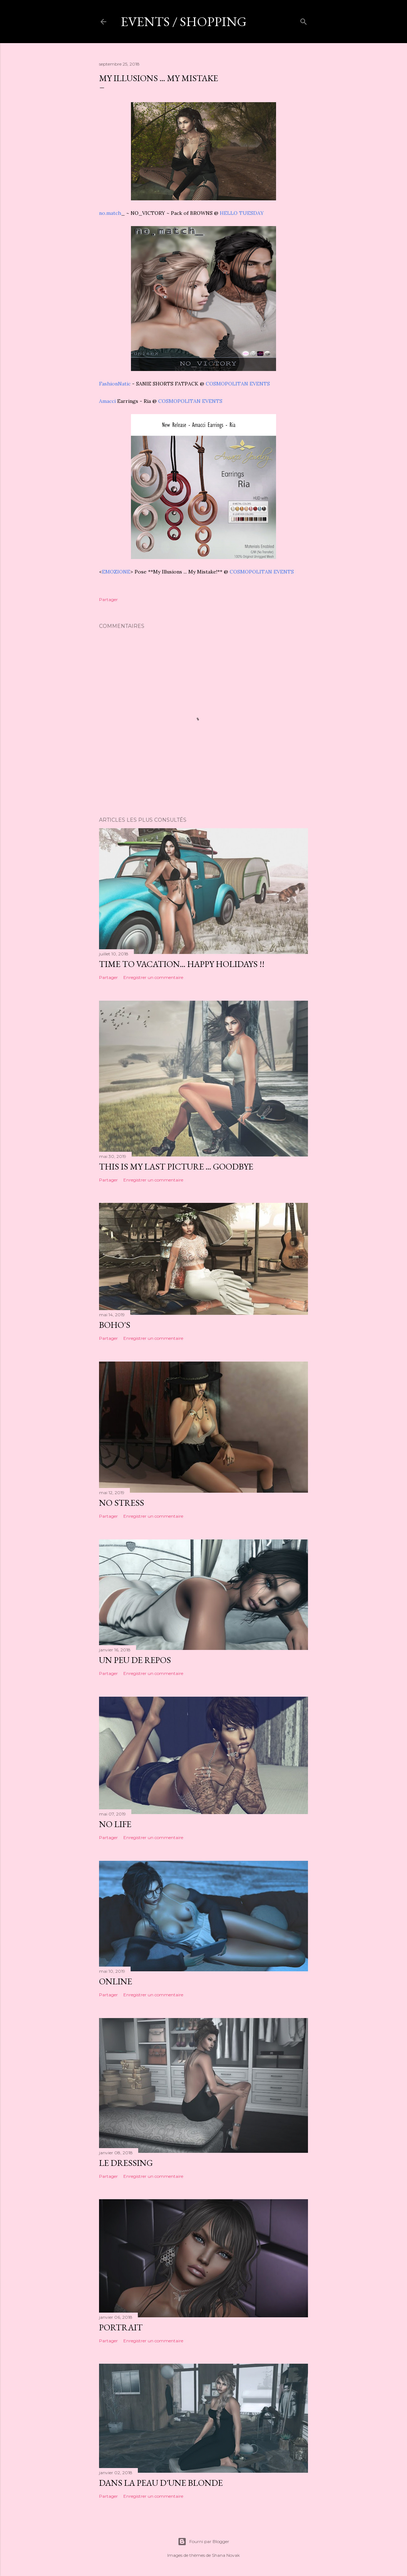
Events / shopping (184, 21)
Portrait (121, 2327)
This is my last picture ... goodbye (176, 1166)
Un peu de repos (135, 1660)
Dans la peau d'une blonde (161, 2482)
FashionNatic (115, 383)
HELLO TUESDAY (242, 213)
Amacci (108, 401)
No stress (121, 1502)
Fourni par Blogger (203, 2541)
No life (115, 1824)
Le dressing (126, 2162)
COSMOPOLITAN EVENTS (238, 383)
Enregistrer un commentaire (153, 977)
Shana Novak (226, 2555)
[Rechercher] (303, 20)
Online (115, 1981)
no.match (110, 213)
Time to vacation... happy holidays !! (181, 964)
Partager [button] (108, 599)
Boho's (114, 1324)
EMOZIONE (116, 571)
